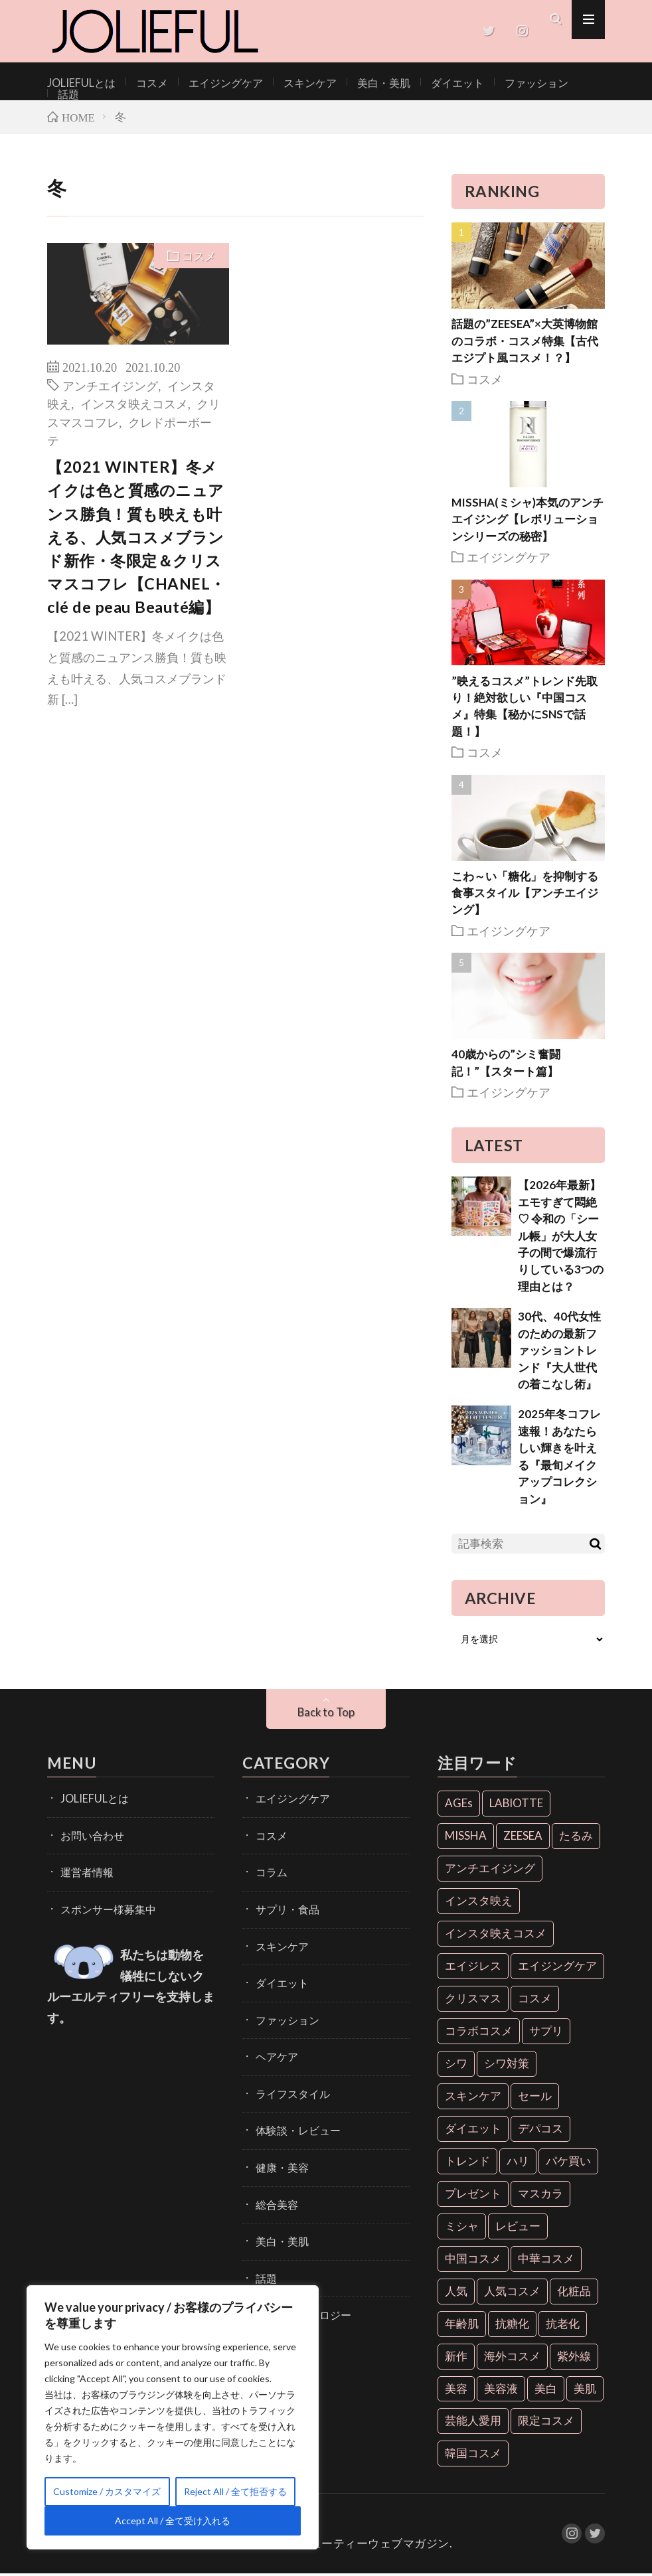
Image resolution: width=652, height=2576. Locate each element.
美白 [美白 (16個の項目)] (545, 2390)
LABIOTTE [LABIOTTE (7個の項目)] (516, 1805)
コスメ (141, 82)
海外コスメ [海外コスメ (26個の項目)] (512, 2358)
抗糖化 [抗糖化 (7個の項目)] (512, 2325)
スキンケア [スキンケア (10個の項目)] (473, 2098)
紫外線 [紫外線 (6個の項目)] (574, 2358)
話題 (548, 82)
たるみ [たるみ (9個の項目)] (576, 1837)
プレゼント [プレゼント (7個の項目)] (473, 2195)
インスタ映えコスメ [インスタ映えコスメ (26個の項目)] (495, 1935)
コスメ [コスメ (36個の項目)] (535, 2000)
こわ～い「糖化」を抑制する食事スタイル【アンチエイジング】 (524, 895)
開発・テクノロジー (297, 2283)
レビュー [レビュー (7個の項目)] (517, 2228)
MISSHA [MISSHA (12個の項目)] (466, 1837)
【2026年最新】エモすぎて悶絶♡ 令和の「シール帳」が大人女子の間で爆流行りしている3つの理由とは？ (561, 1237)
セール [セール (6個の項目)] (535, 2098)
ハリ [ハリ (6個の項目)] (518, 2163)
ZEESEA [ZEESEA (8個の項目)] (522, 1837)
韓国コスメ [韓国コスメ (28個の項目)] (473, 2455)
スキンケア (285, 82)
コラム (270, 1869)
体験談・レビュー (293, 2111)
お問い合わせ (88, 1834)
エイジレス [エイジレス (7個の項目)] (473, 1967)
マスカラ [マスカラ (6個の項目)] (540, 2195)
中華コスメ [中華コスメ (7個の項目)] (546, 2260)
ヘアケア (274, 2042)
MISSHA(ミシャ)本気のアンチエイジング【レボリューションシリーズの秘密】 (527, 521)
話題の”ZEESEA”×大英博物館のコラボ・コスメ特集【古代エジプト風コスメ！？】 (524, 343)
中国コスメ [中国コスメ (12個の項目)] (473, 2260)
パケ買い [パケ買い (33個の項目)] (568, 2163)
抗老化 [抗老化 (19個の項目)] (563, 2325)
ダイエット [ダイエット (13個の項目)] (473, 2130)
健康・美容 (279, 2145)
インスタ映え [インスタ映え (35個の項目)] (479, 1902)
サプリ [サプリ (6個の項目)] (546, 2033)
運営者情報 (83, 1869)
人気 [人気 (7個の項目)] (456, 2293)
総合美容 (274, 2180)
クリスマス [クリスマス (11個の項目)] (473, 2000)
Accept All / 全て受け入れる (172, 2520)
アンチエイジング (110, 387)
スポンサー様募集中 (102, 1903)
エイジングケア (208, 82)
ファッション (491, 82)
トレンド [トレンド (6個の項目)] (467, 2163)
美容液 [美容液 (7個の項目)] (501, 2390)
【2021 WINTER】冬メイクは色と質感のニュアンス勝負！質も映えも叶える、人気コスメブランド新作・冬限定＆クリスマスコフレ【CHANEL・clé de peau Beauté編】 (136, 538)
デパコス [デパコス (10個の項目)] (540, 2130)
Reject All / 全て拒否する (235, 2491)
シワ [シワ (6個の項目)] (456, 2065)
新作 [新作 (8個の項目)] (456, 2358)
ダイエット (419, 82)
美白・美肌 (352, 82)
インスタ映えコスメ (134, 405)
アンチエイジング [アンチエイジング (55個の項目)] (490, 1870)
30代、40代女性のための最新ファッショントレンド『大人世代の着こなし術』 (559, 1352)
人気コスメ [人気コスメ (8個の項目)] (512, 2293)
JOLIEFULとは (77, 82)
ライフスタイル (288, 2076)
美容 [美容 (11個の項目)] (456, 2390)
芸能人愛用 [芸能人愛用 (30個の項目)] (473, 2423)
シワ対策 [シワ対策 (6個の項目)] (506, 2065)
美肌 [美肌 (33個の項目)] (585, 2390)
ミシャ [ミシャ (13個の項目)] (462, 2228)
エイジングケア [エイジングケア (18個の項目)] (557, 1967)
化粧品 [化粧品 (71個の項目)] (574, 2293)
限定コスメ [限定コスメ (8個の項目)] (546, 2423)
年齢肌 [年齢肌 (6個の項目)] (462, 2325)
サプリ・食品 (283, 1903)
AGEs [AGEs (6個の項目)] (459, 1805)
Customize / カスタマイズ (107, 2491)
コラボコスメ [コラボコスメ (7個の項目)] (479, 2033)
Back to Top (326, 1714)
